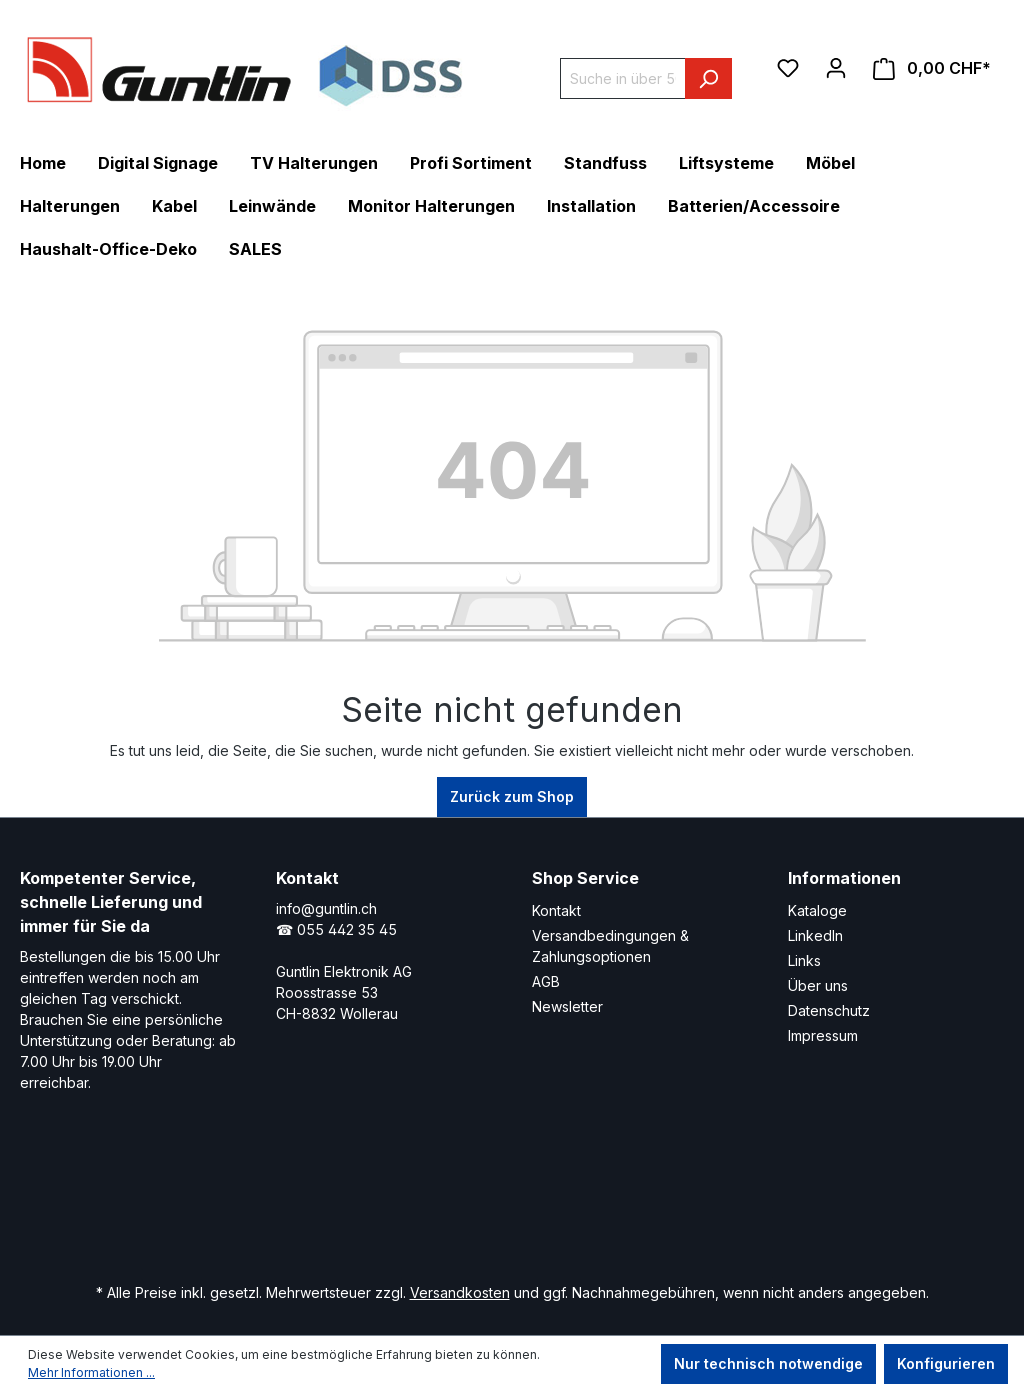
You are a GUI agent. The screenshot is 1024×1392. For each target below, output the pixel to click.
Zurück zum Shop (512, 796)
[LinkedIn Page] (442, 1207)
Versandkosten (460, 1292)
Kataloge (817, 910)
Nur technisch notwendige (768, 1363)
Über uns (818, 985)
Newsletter (567, 1006)
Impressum (823, 1035)
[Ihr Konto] (836, 68)
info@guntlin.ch (326, 908)
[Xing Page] (502, 1207)
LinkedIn (815, 935)
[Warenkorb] (932, 68)
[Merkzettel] (788, 68)
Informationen (844, 878)
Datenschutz (829, 1010)
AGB (546, 981)
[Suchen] (708, 78)
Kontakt (556, 910)
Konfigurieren (946, 1363)
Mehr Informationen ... (91, 1372)
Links (804, 960)
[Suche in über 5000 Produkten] (623, 78)
